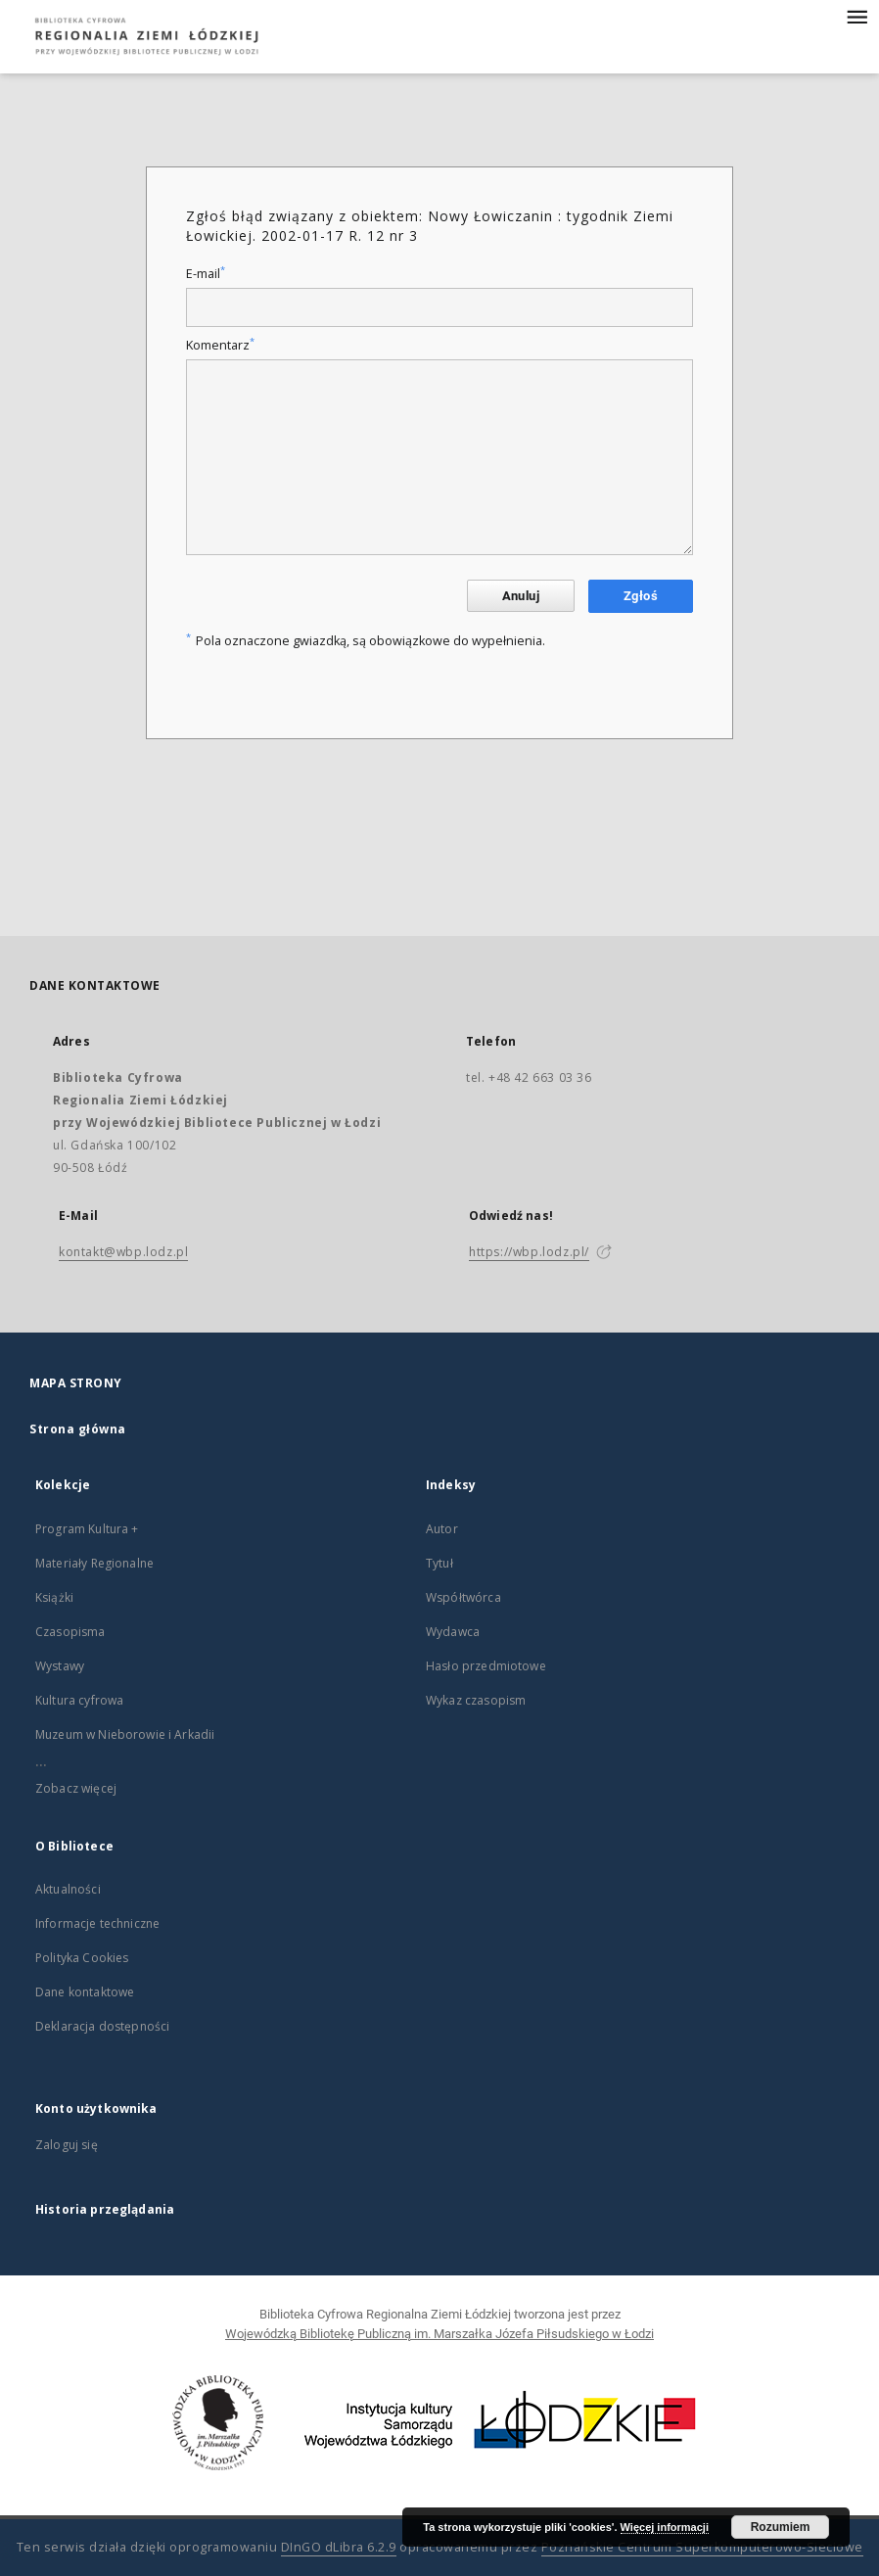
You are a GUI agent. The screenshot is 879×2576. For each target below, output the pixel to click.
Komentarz (220, 345)
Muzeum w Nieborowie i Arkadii (124, 1734)
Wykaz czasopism (476, 1700)
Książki (54, 1597)
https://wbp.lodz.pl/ (529, 1251)
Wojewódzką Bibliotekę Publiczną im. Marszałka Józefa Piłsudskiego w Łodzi (439, 2333)
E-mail (205, 273)
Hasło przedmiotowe (486, 1666)
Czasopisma (70, 1631)
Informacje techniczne (97, 1923)
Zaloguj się (66, 2144)
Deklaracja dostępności (102, 2026)
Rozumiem (780, 2527)
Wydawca (453, 1631)
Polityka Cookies (81, 1957)
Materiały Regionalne (94, 1563)
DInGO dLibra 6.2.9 (338, 2547)
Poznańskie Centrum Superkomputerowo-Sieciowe (702, 2547)
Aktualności (68, 1889)
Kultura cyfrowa (79, 1700)
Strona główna (77, 1429)
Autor (442, 1529)
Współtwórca (463, 1597)
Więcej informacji (665, 2527)
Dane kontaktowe (84, 1992)
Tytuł (439, 1563)
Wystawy (59, 1666)
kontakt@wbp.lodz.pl (123, 1251)
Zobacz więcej (75, 1788)
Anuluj (520, 595)
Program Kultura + (87, 1529)
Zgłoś (641, 595)
